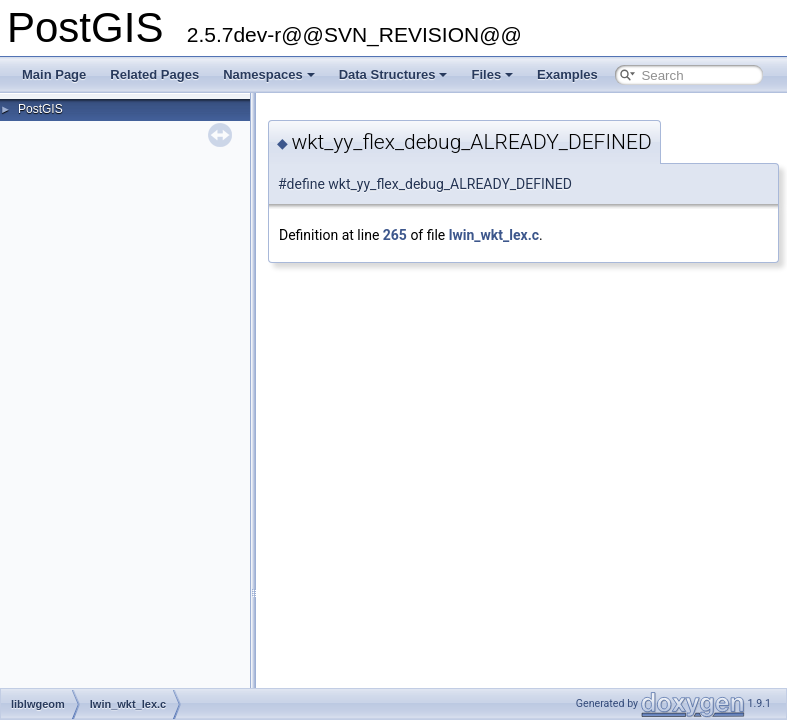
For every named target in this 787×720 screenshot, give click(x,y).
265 (395, 235)
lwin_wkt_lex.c (494, 235)
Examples (567, 74)
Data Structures (393, 74)
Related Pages (154, 74)
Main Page (54, 74)
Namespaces (269, 74)
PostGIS (40, 109)
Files (492, 74)
